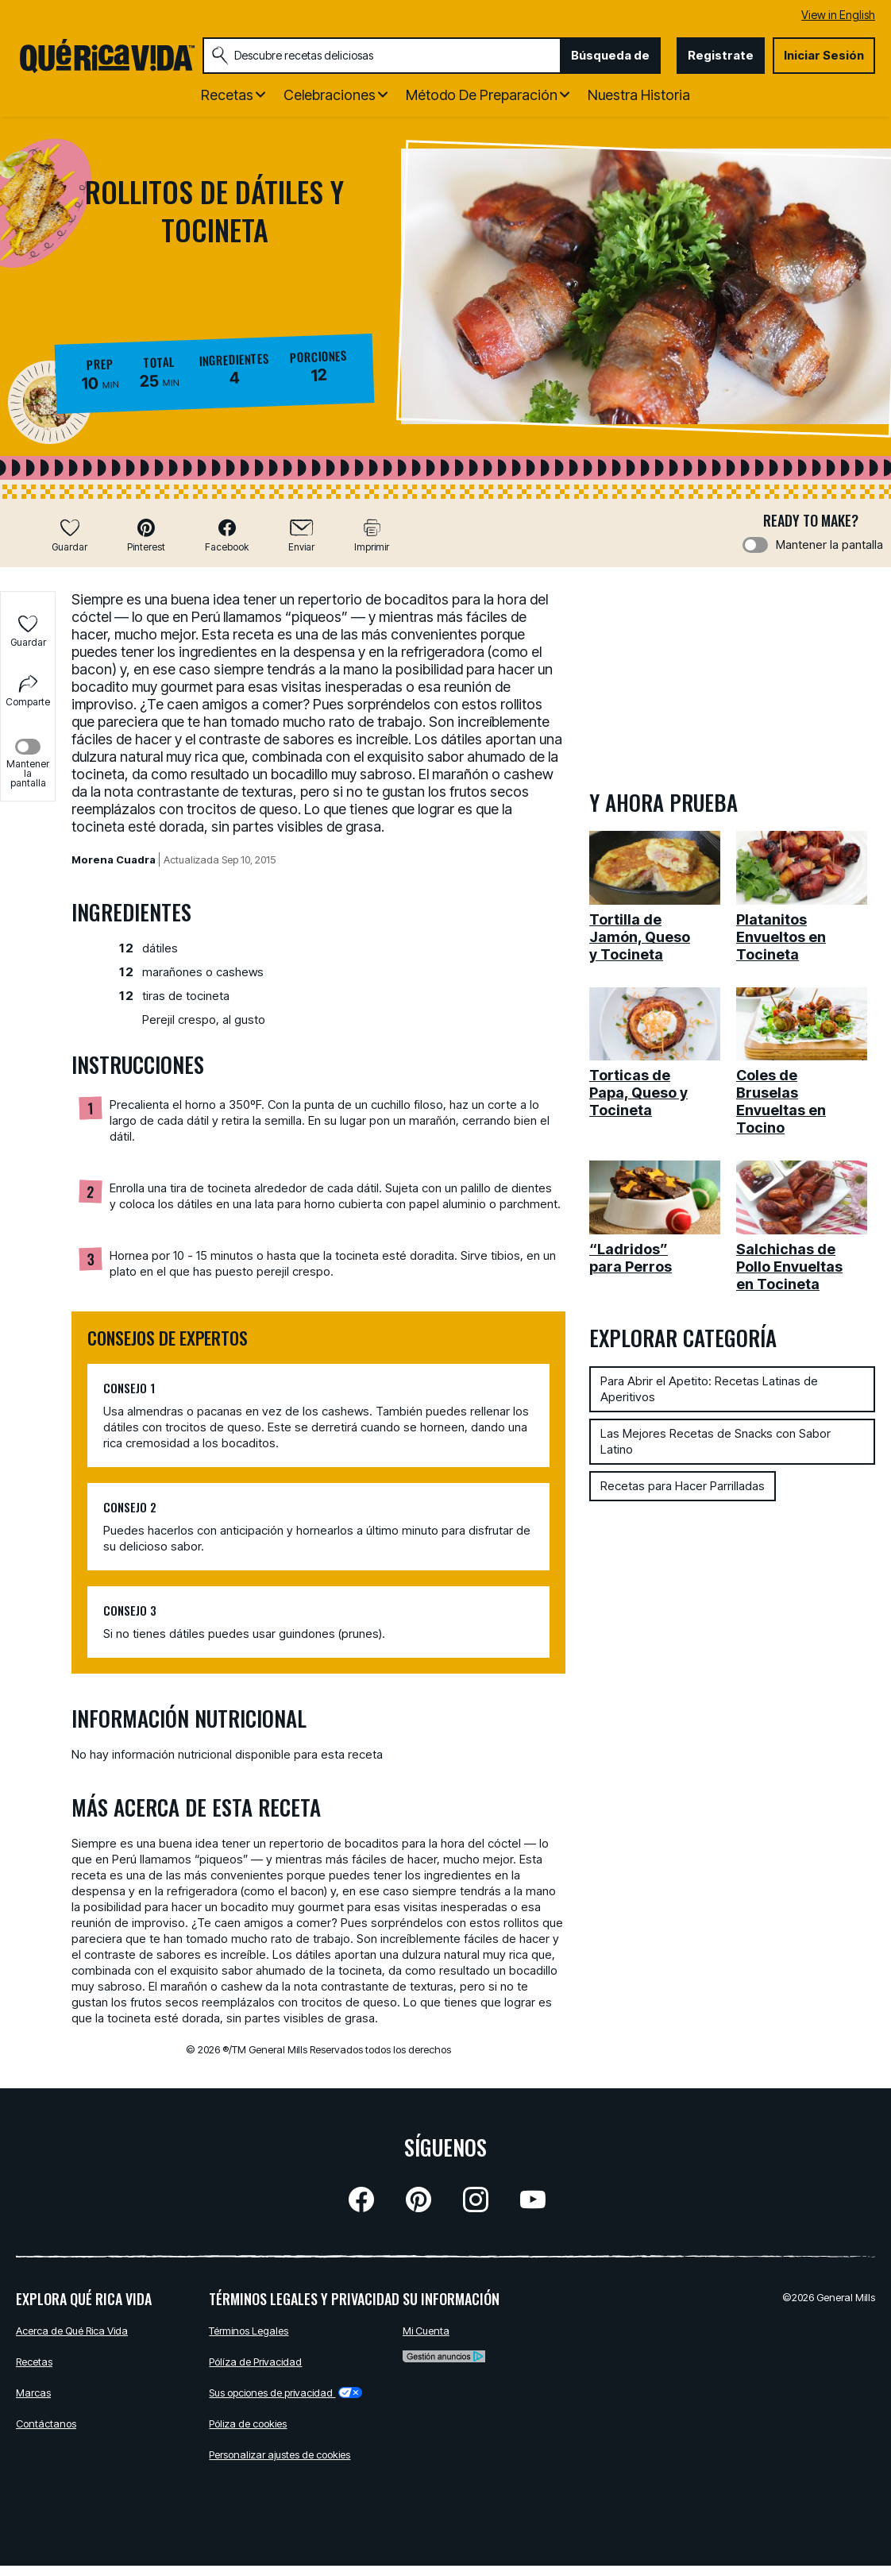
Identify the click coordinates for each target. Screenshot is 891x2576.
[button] (146, 535)
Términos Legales (248, 2330)
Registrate (721, 55)
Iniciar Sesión (824, 55)
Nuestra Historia (639, 95)
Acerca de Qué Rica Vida (72, 2330)
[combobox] (381, 55)
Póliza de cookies (248, 2423)
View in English (838, 14)
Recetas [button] (227, 95)
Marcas (33, 2392)
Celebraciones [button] (330, 95)
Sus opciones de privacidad (285, 2392)
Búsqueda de (610, 55)
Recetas (34, 2361)
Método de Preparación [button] (481, 95)
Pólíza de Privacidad (255, 2361)
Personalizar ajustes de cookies (279, 2454)
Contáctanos (46, 2423)
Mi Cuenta (426, 2330)
